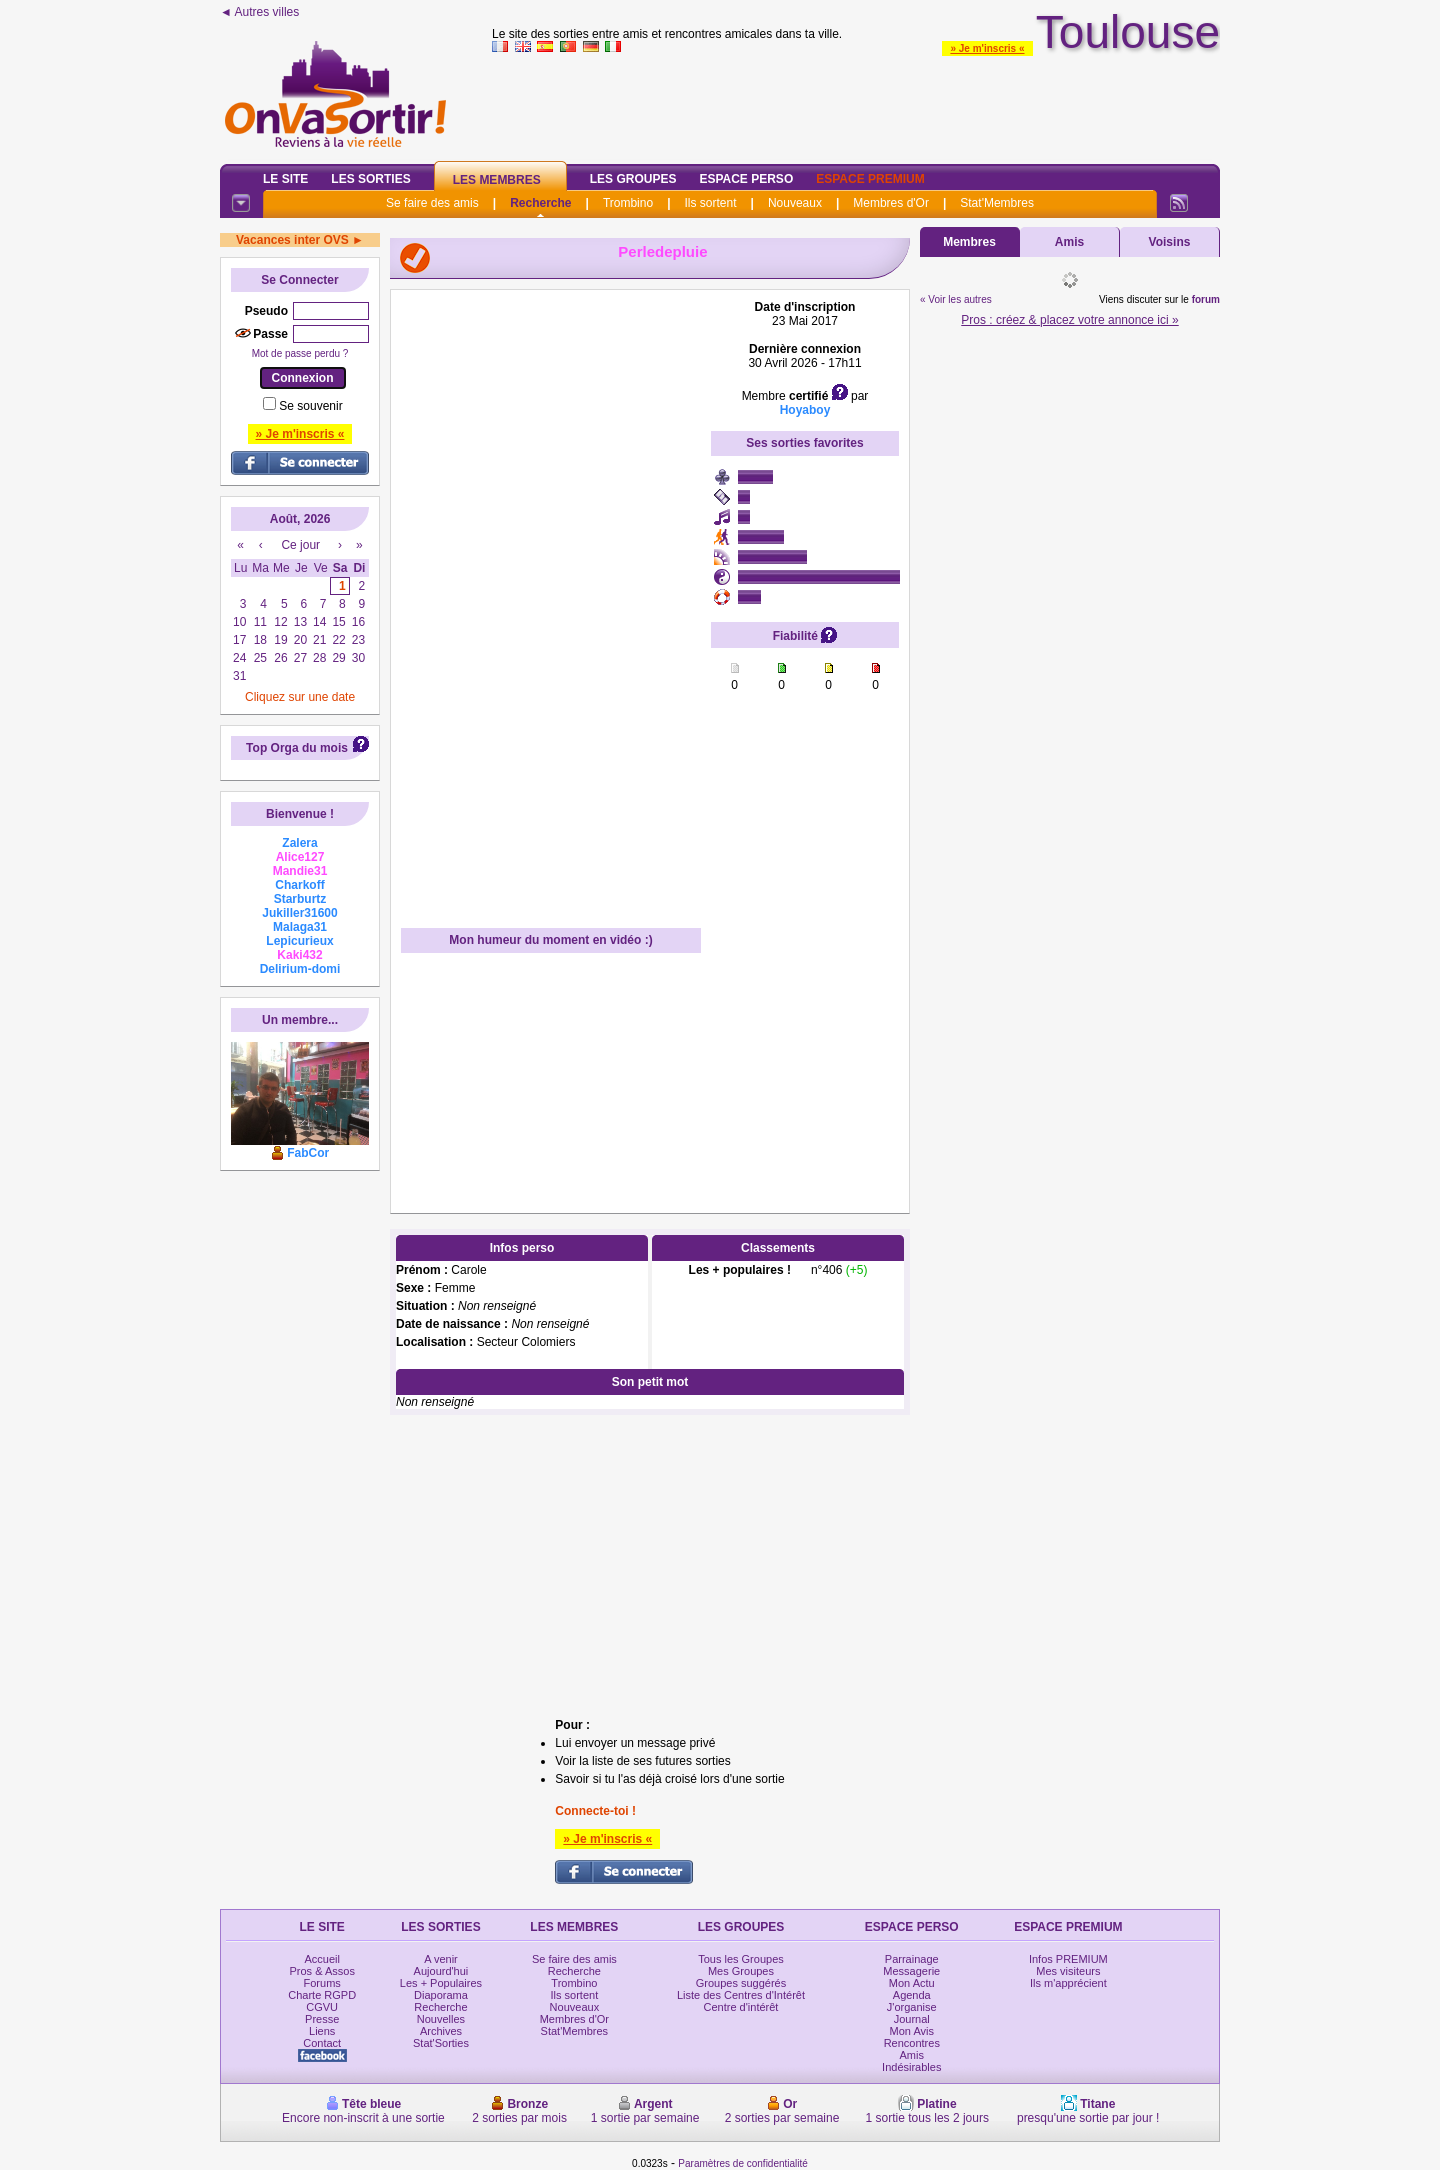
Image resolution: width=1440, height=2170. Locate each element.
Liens (322, 2031)
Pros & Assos (321, 1971)
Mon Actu (912, 1983)
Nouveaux (795, 203)
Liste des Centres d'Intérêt (741, 1995)
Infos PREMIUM (1068, 1959)
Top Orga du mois (297, 748)
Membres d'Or (891, 203)
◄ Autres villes (259, 12)
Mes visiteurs (1068, 1971)
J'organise (912, 2007)
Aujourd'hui (441, 1971)
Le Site (285, 179)
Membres (969, 242)
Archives (441, 2031)
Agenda (912, 1995)
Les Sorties (370, 179)
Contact (322, 2043)
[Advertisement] (856, 104)
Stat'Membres (997, 203)
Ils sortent (710, 203)
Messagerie (911, 1971)
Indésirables (911, 2067)
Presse (322, 2019)
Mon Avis (912, 2031)
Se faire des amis (432, 203)
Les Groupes (633, 179)
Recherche (540, 203)
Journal (912, 2019)
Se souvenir (310, 406)
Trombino (628, 203)
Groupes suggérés (741, 1983)
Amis (1069, 242)
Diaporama (441, 1995)
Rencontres (912, 2043)
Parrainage (912, 1959)
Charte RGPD (322, 1995)
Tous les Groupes (741, 1959)
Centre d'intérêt (741, 2007)
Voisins (1170, 242)
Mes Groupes (741, 1971)
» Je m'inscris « (987, 48)
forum (1206, 299)
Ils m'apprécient (1068, 1983)
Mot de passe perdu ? (300, 353)
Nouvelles (441, 2019)
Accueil (321, 1959)
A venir (441, 1959)
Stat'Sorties (441, 2043)
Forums (322, 1983)
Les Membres (497, 180)
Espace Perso (746, 179)
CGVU (322, 2007)
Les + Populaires (441, 1983)
